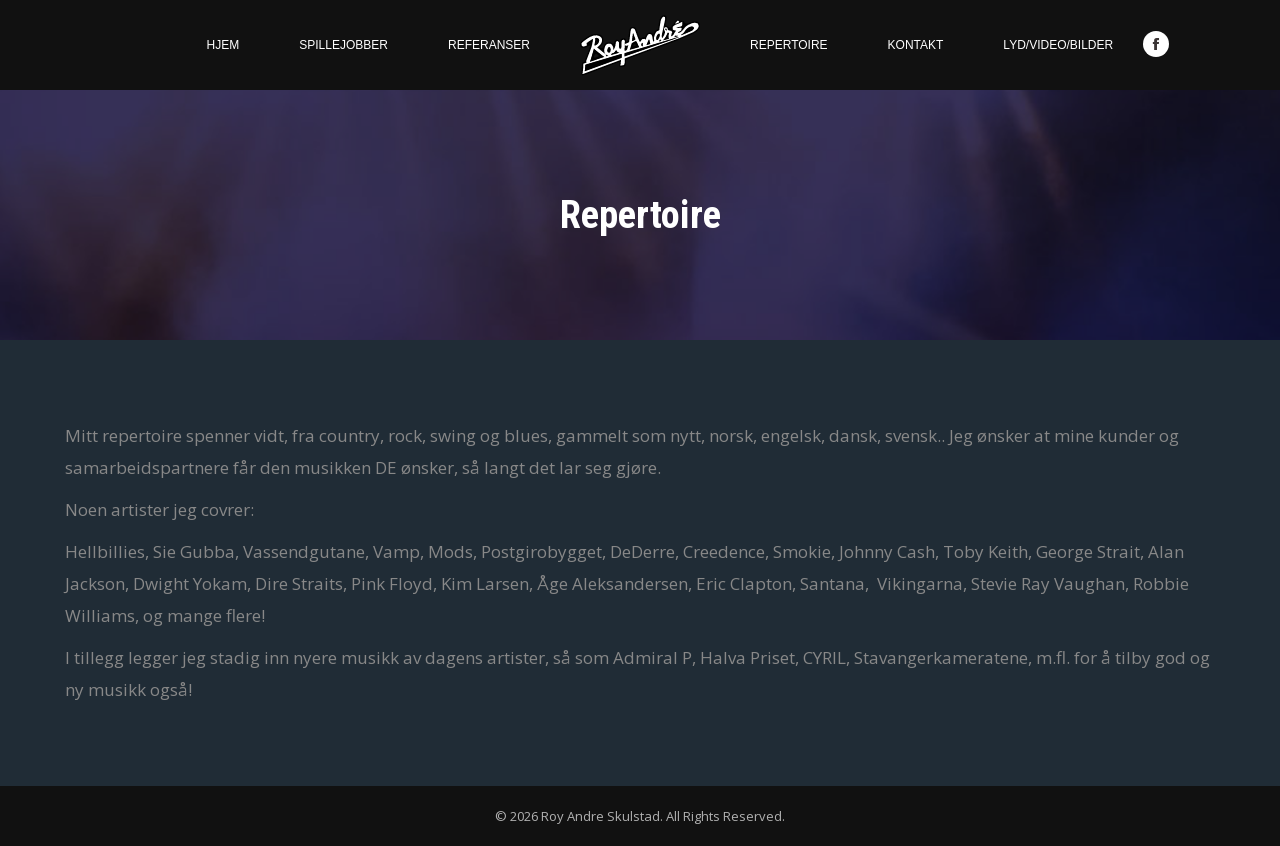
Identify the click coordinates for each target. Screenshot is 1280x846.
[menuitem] (223, 45)
